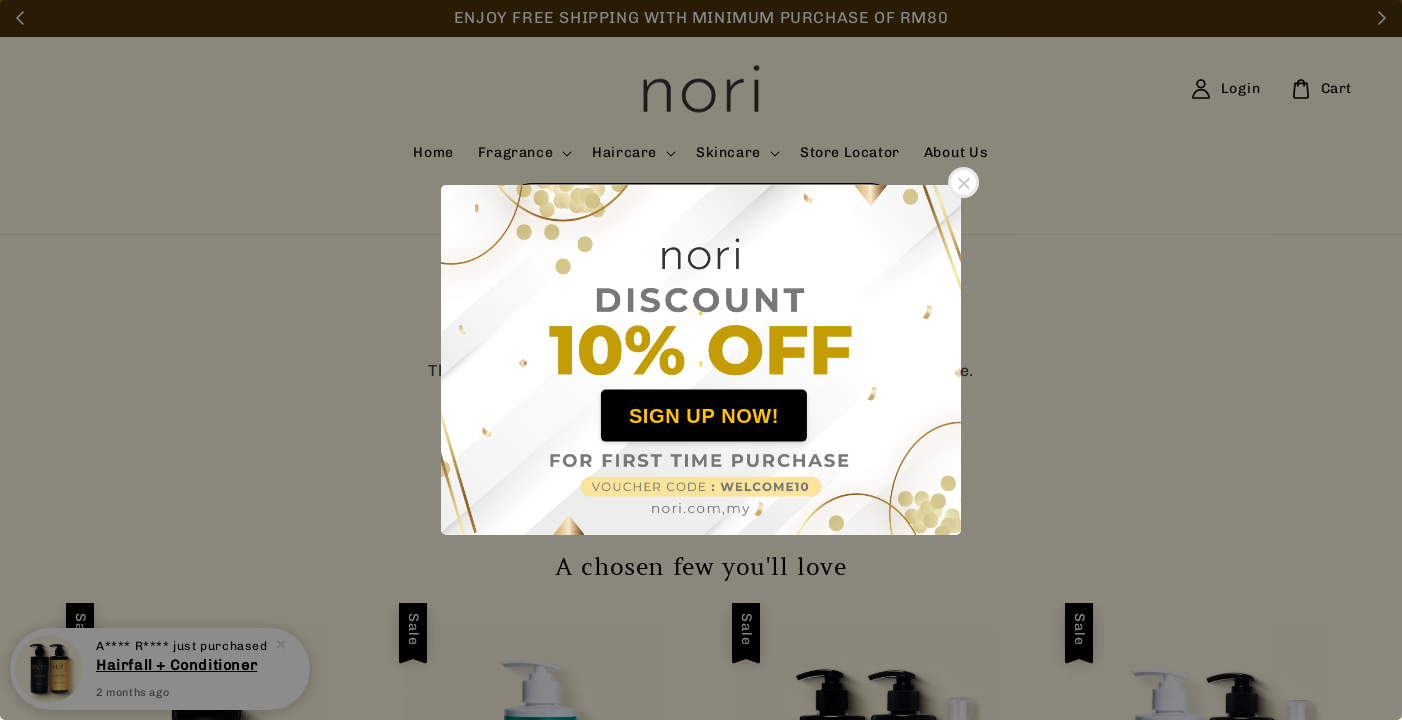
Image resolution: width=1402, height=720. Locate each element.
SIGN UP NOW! (704, 415)
